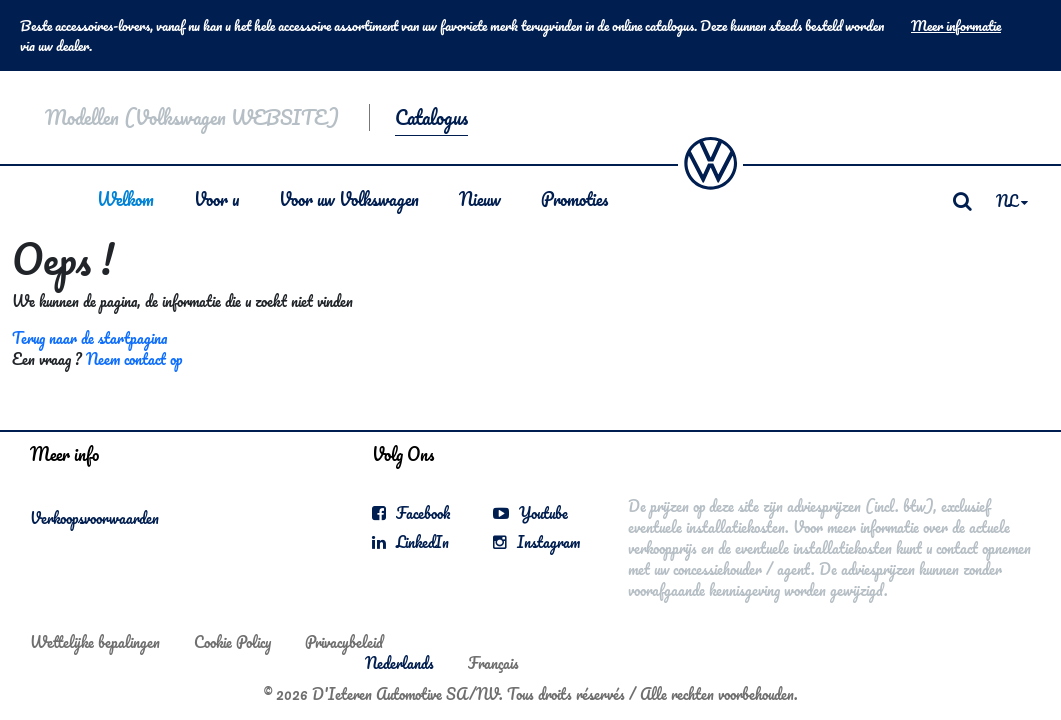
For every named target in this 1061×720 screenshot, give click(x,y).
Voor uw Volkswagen (349, 199)
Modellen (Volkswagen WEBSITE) (192, 117)
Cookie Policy (232, 642)
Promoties (574, 199)
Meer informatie (956, 26)
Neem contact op (134, 359)
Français (493, 663)
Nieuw (480, 199)
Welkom (125, 199)
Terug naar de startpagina (89, 338)
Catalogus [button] (431, 117)
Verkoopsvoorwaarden (94, 518)
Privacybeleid (344, 642)
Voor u (216, 199)
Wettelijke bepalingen (95, 642)
